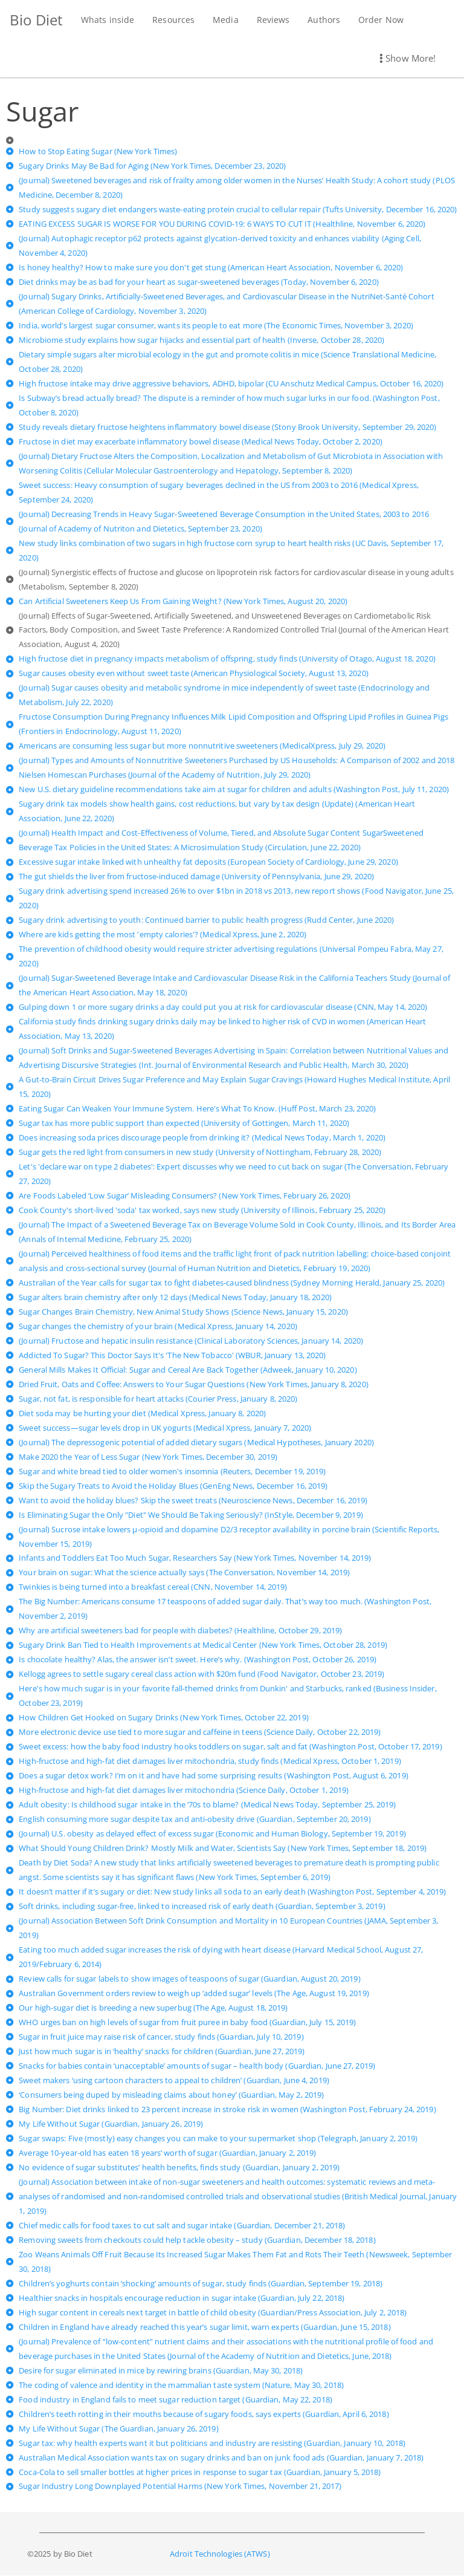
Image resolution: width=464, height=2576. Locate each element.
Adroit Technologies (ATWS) (220, 2553)
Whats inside (107, 19)
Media (225, 19)
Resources (173, 19)
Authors (323, 19)
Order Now (380, 19)
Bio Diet (35, 20)
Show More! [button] (407, 58)
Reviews (272, 19)
